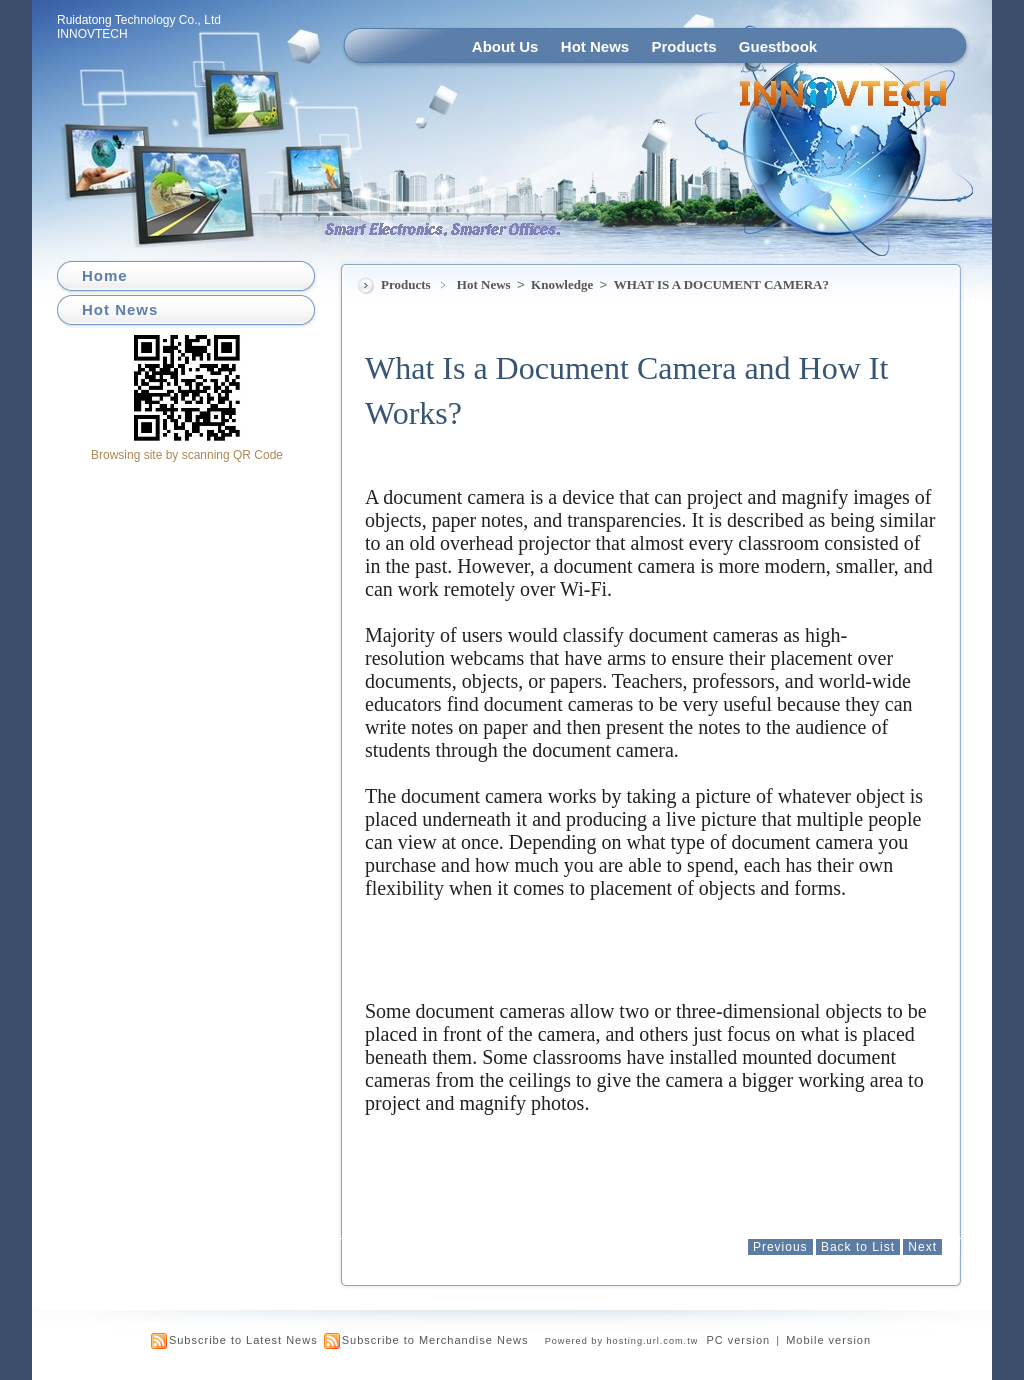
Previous (780, 1247)
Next (922, 1247)
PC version (738, 1340)
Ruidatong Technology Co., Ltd (139, 20)
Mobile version (828, 1340)
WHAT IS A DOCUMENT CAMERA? (721, 284)
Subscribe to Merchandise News (435, 1340)
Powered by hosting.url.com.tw (622, 1341)
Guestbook (778, 46)
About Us (505, 46)
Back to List (858, 1247)
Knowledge (563, 284)
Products (684, 46)
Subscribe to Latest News (243, 1340)
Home (105, 275)
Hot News (595, 46)
